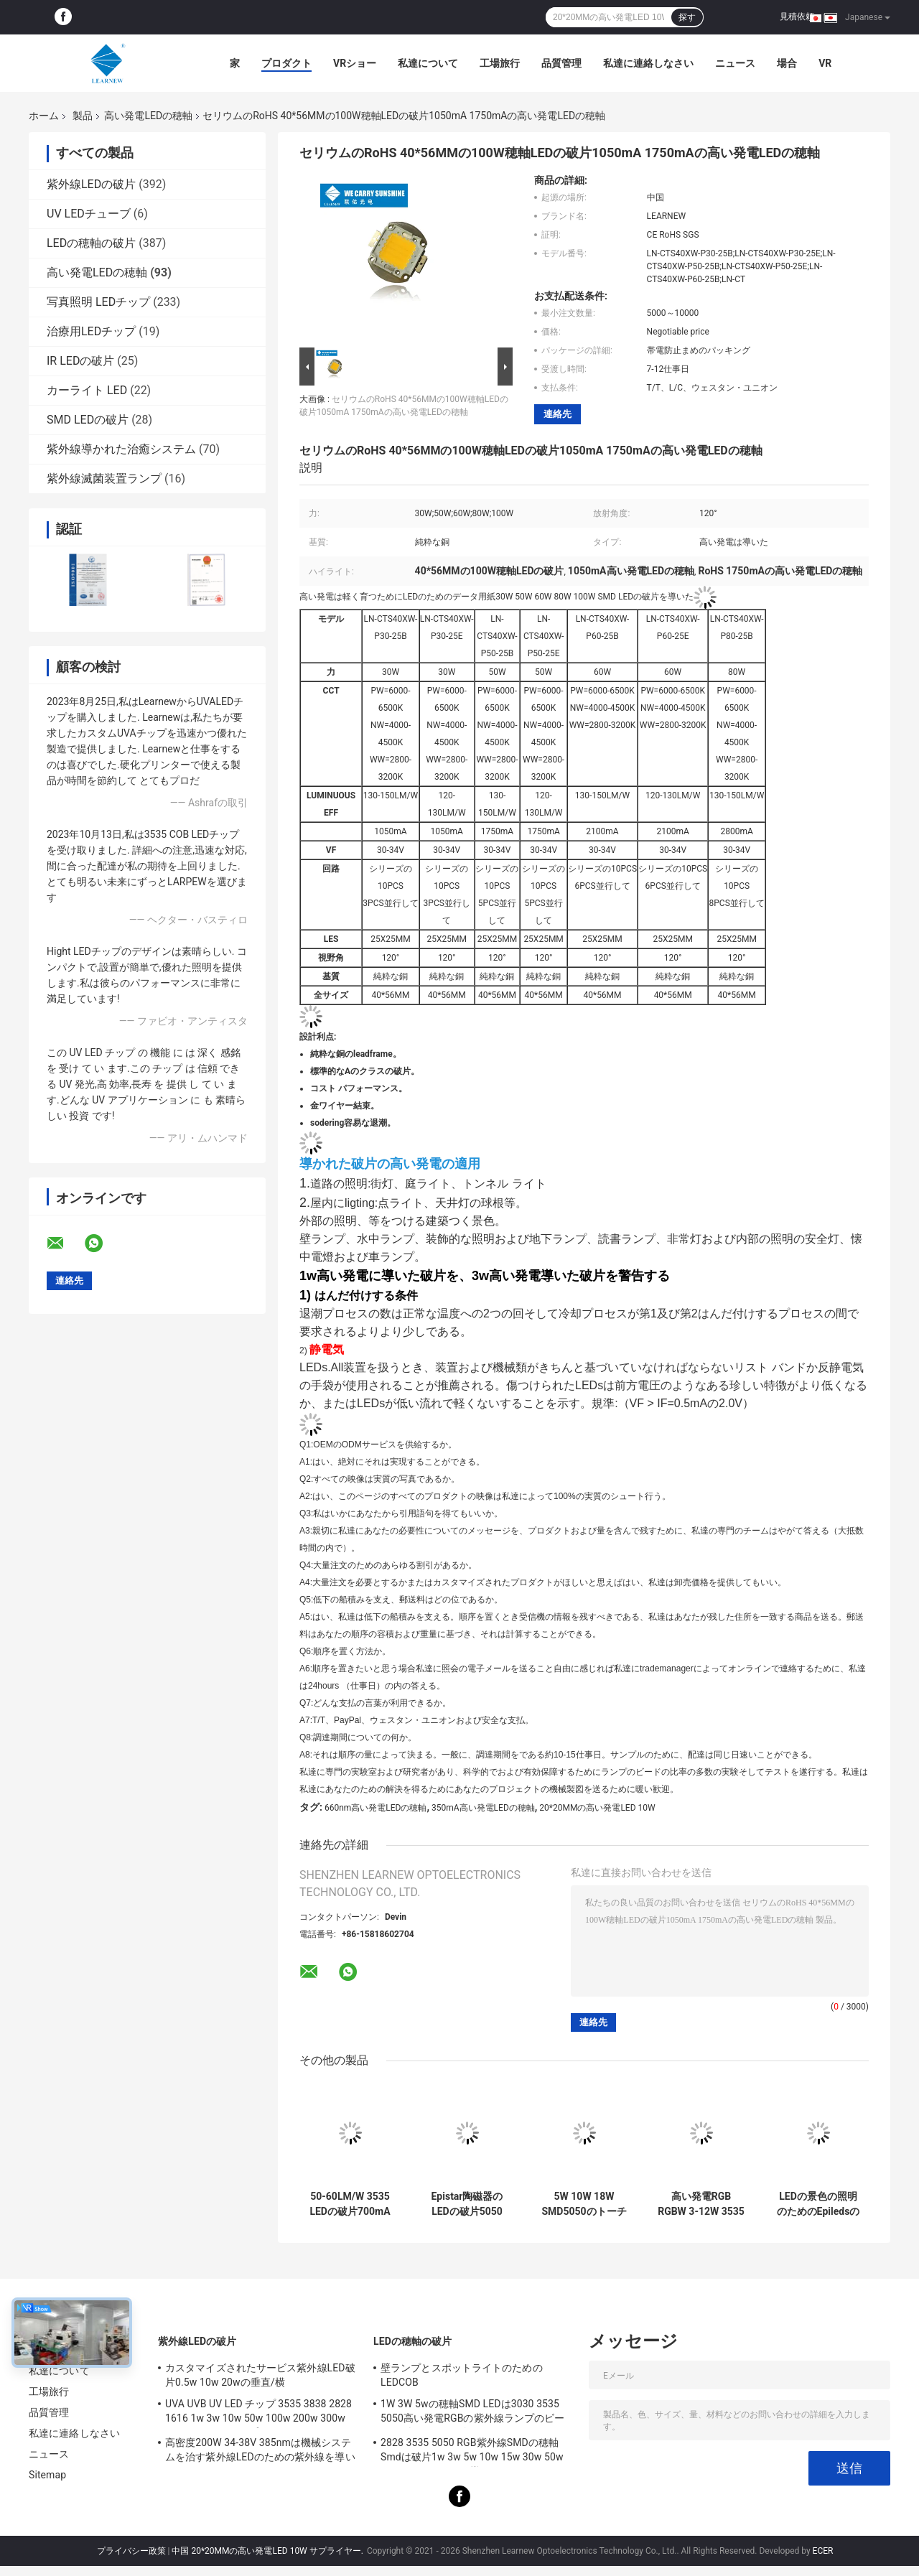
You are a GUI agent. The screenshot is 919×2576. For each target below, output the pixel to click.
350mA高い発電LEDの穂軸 (483, 1808)
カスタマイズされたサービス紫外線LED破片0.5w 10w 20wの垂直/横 (260, 2375)
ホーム (44, 115)
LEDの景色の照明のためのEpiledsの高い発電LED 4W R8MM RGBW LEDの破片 (818, 2204)
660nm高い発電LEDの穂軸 (376, 1808)
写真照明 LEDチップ (98, 302)
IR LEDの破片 (80, 361)
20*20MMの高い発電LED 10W (597, 1808)
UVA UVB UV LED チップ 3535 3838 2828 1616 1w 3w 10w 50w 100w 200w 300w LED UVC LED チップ (258, 2413)
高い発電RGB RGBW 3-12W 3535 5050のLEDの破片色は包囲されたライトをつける (701, 2204)
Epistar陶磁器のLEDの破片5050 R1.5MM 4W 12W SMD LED (467, 2204)
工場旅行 (500, 63)
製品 (83, 115)
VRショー (354, 63)
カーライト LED (87, 390)
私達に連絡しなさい (648, 63)
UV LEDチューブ (89, 213)
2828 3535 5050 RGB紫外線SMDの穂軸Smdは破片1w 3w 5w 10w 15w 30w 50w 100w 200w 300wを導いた (472, 2452)
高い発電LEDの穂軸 (148, 115)
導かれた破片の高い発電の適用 (389, 1164)
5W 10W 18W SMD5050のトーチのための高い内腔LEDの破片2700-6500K (583, 2204)
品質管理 (561, 63)
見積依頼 (797, 16)
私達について (428, 63)
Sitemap (47, 2475)
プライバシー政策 (131, 2551)
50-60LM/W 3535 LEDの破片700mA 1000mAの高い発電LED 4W (349, 2204)
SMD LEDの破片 (88, 419)
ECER (823, 2551)
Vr (824, 63)
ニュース (735, 63)
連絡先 (558, 414)
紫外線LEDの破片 (91, 184)
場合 (787, 63)
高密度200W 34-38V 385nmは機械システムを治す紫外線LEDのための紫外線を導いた (260, 2452)
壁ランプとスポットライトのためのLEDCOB (462, 2375)
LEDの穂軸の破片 (91, 243)
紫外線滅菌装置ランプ (104, 478)
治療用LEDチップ (91, 331)
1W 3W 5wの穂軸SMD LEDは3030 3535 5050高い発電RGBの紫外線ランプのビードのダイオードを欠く (472, 2413)
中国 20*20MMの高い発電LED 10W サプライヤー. (268, 2551)
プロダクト (286, 63)
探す (687, 17)
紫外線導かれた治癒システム (121, 449)
